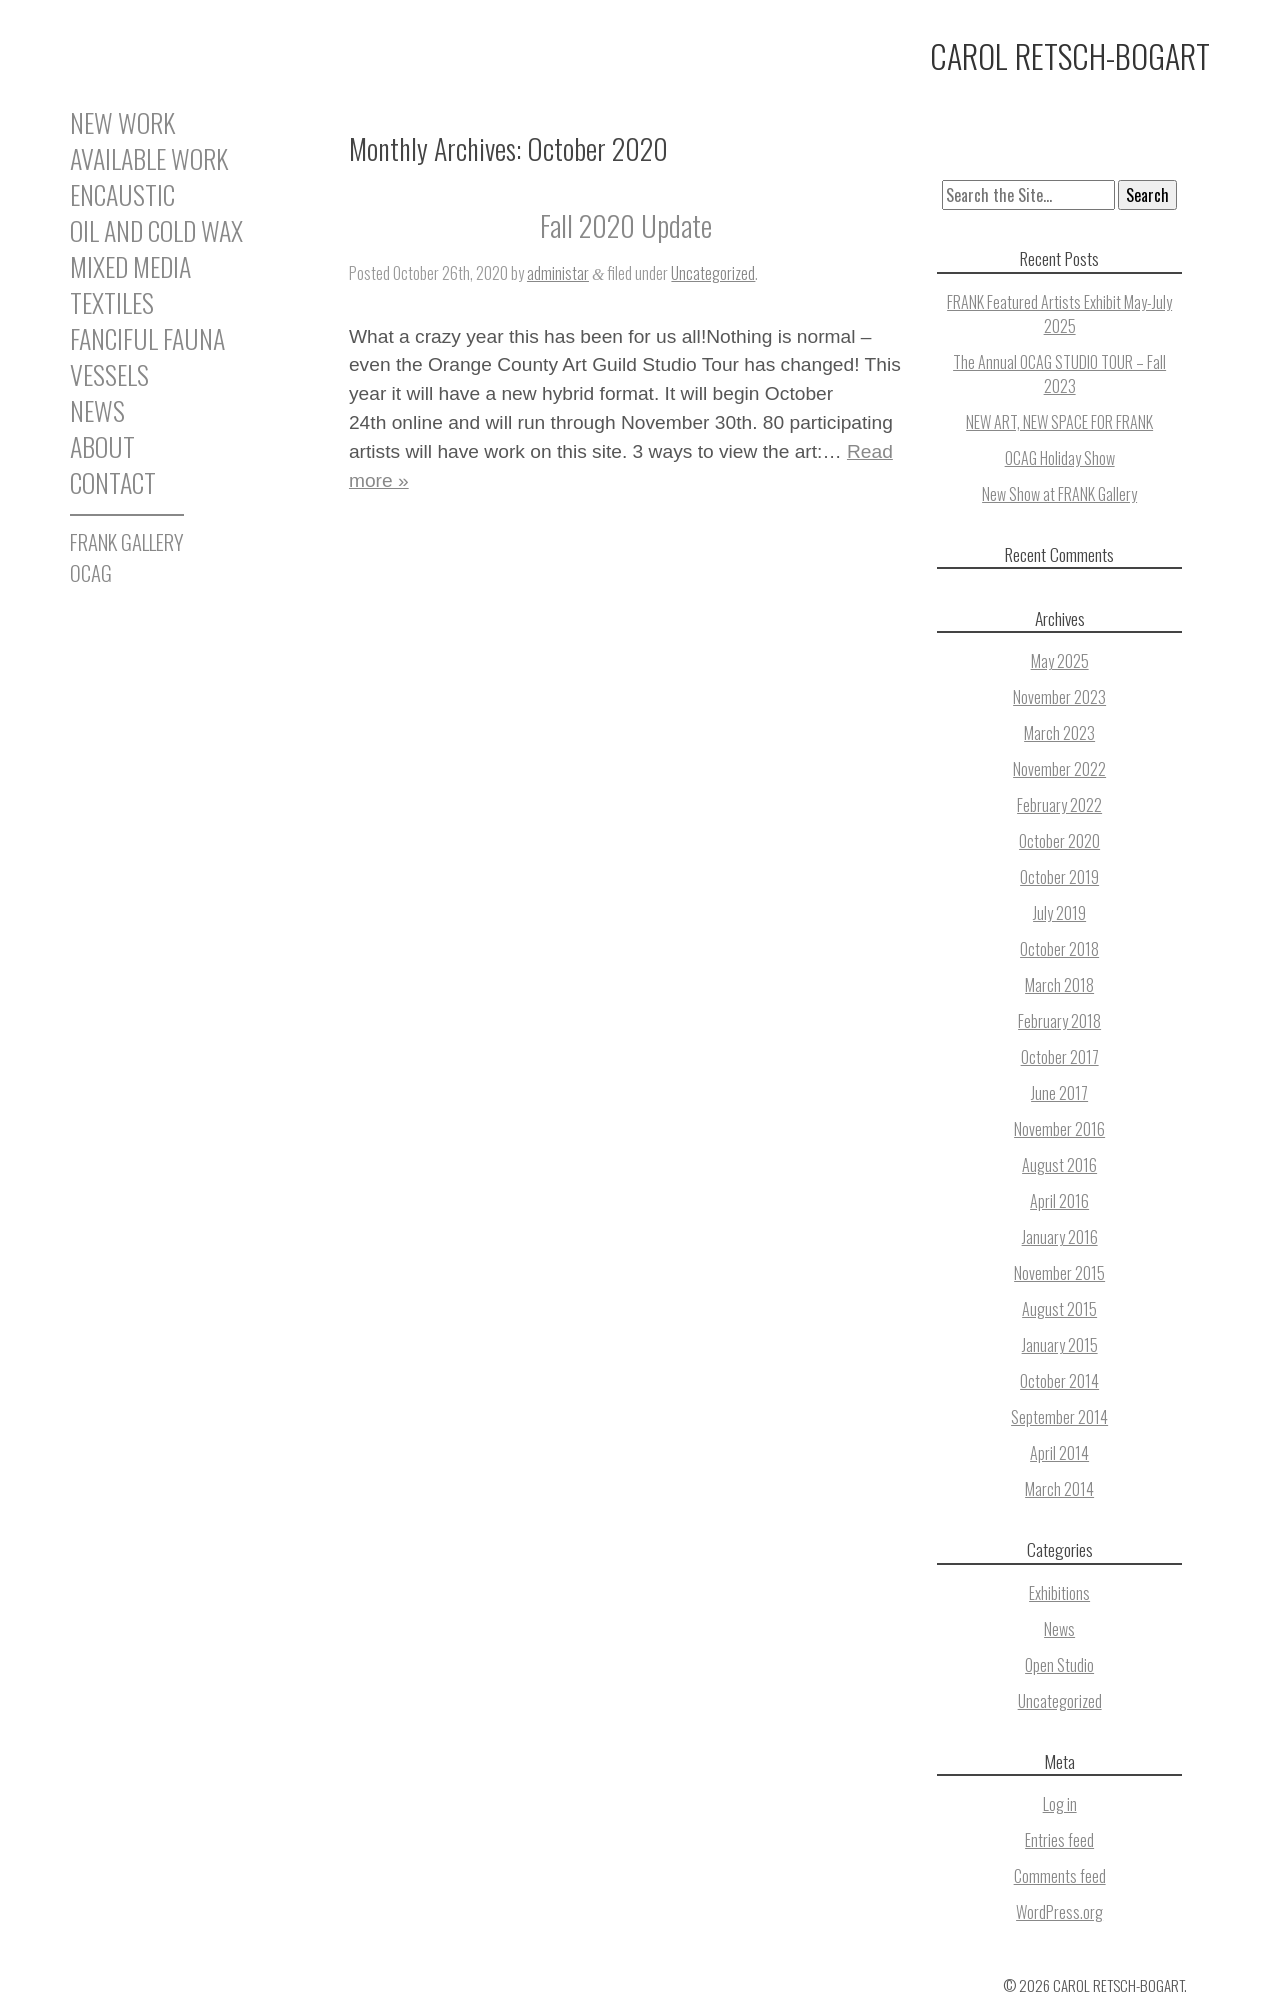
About (102, 447)
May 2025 (1060, 661)
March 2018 (1059, 985)
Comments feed (1060, 1876)
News (97, 411)
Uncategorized (713, 273)
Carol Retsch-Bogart (1070, 55)
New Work (122, 125)
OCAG (91, 572)
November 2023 (1059, 697)
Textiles (112, 303)
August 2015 (1059, 1309)
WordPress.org (1059, 1912)
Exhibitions (1059, 1593)
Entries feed (1059, 1840)
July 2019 (1059, 913)
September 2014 (1059, 1417)
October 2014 (1059, 1381)
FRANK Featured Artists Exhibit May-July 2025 (1059, 314)
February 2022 (1059, 805)
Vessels (109, 375)
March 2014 (1059, 1489)
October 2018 (1059, 949)
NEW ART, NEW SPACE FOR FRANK (1059, 422)
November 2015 (1059, 1273)
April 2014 (1059, 1453)
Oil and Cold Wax (156, 231)
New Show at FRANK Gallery (1059, 494)
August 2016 (1059, 1165)
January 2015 (1060, 1345)
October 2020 (1059, 841)
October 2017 (1060, 1057)
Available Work (149, 159)
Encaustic (122, 195)
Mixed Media (130, 267)
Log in (1060, 1804)
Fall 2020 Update (626, 225)
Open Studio (1059, 1665)
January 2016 (1060, 1237)
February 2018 (1059, 1021)
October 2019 (1059, 877)
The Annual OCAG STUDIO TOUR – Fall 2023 (1059, 374)
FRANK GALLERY (127, 541)
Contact (113, 483)
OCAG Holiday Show (1060, 458)
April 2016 (1059, 1201)
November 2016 (1059, 1129)
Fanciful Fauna (147, 339)
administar (558, 273)
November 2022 (1059, 769)
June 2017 (1059, 1093)
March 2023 (1059, 733)
